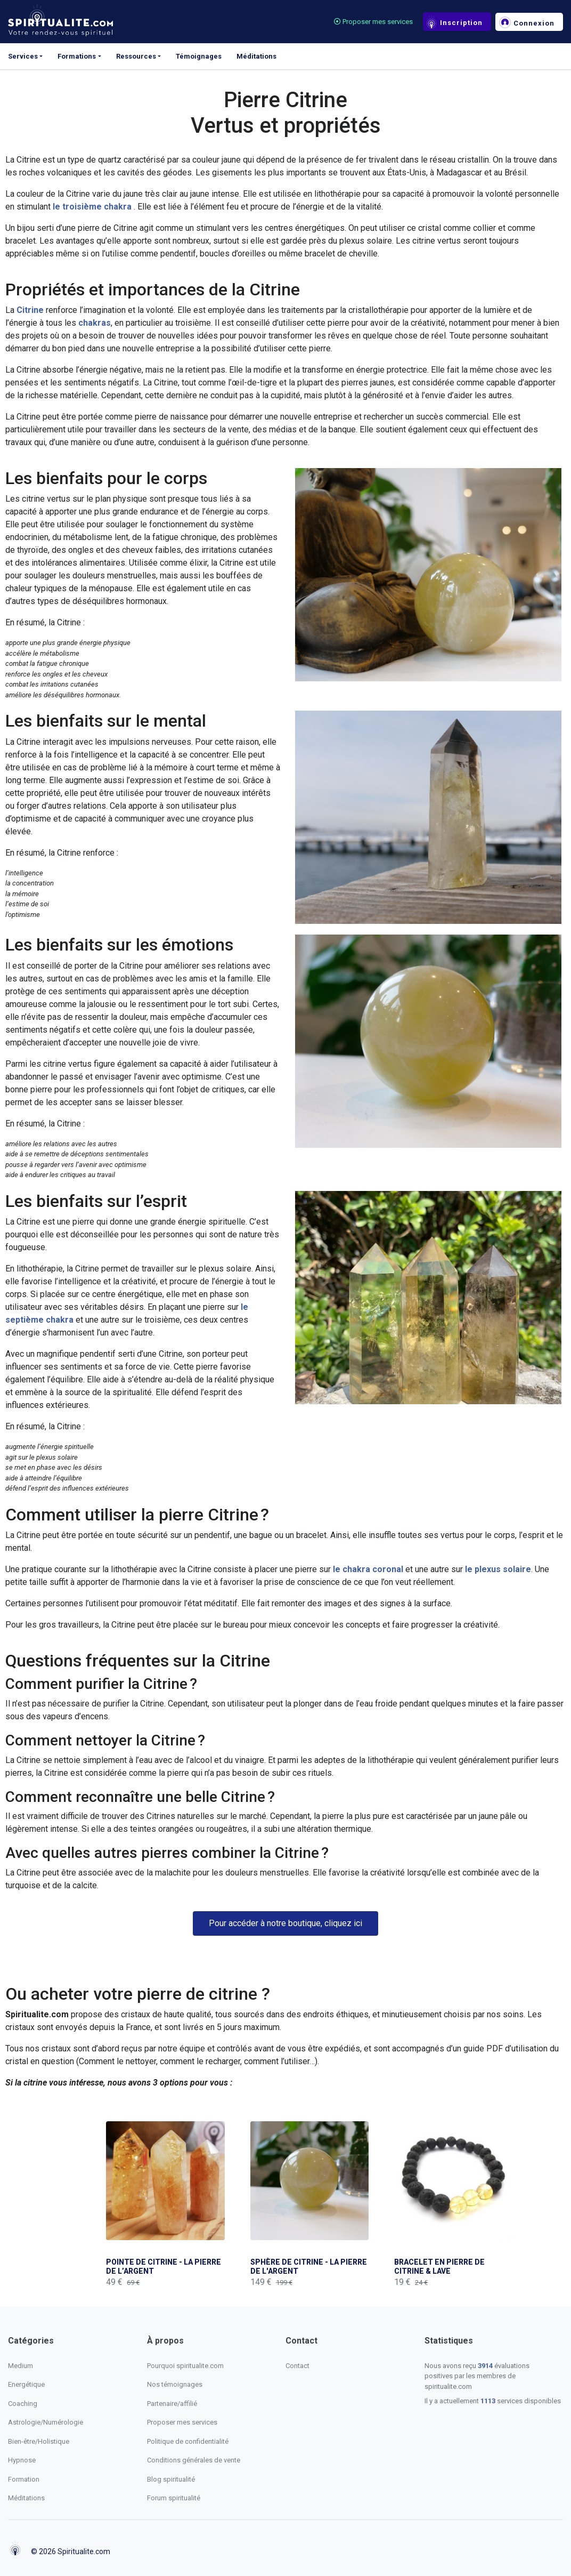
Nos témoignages (174, 2384)
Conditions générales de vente (193, 2460)
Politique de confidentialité (188, 2441)
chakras (94, 323)
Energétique (26, 2384)
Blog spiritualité (171, 2479)
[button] (285, 1923)
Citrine (31, 310)
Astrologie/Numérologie (45, 2422)
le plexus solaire (498, 1569)
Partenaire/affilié (172, 2404)
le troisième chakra (92, 207)
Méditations (256, 56)
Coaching (22, 2404)
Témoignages (199, 56)
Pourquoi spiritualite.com (185, 2366)
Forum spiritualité (173, 2498)
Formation (23, 2479)
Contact (297, 2366)
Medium (20, 2366)
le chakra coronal (368, 1569)
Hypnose (22, 2460)
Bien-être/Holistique (38, 2441)
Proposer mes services (373, 22)
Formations (77, 56)
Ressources (136, 56)
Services (23, 56)
